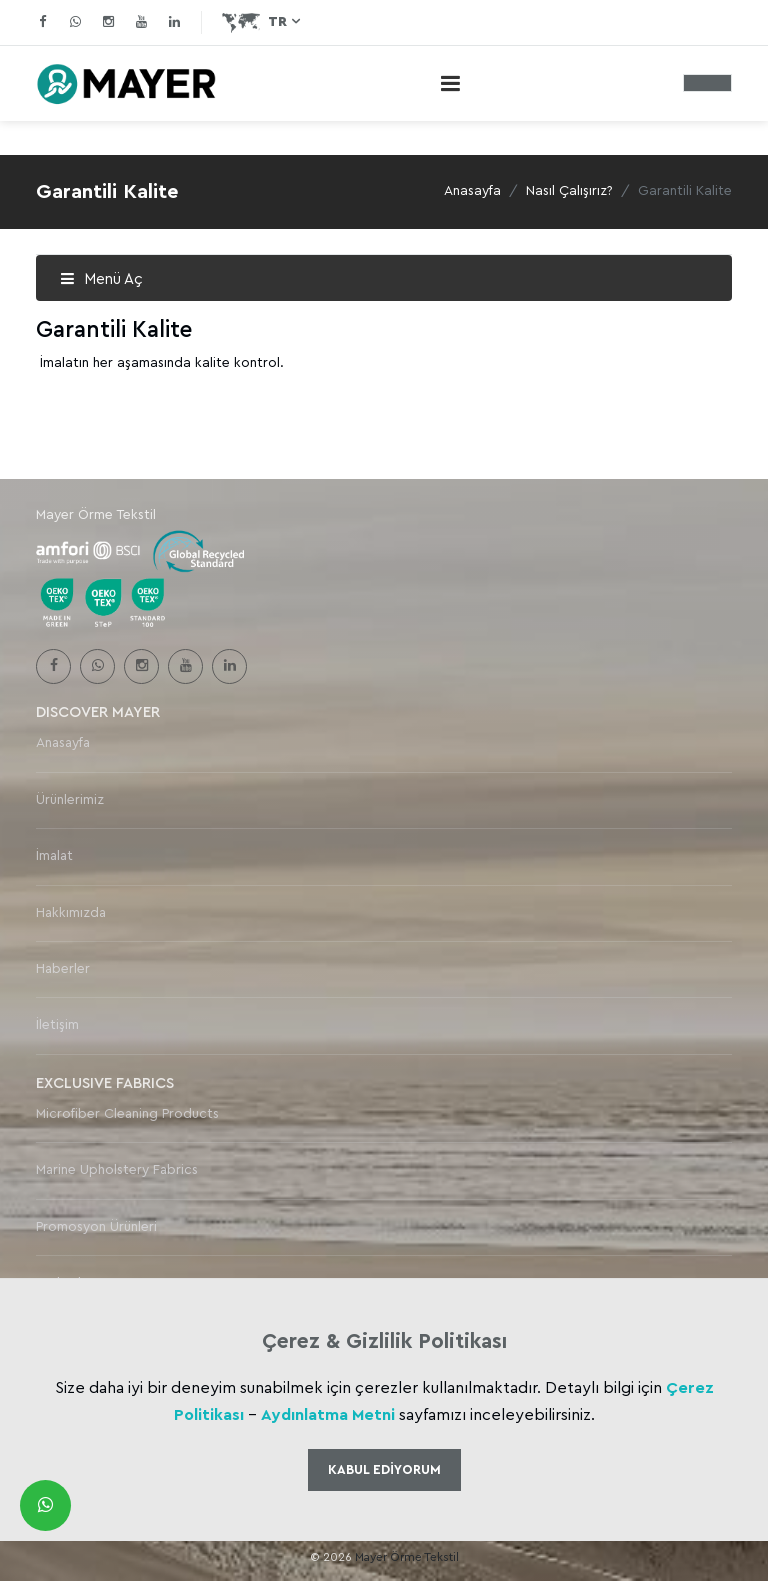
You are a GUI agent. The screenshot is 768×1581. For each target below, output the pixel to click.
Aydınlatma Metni (328, 1415)
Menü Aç (101, 279)
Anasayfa (472, 191)
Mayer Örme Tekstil (407, 1557)
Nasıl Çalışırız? (569, 191)
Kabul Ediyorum (384, 1469)
